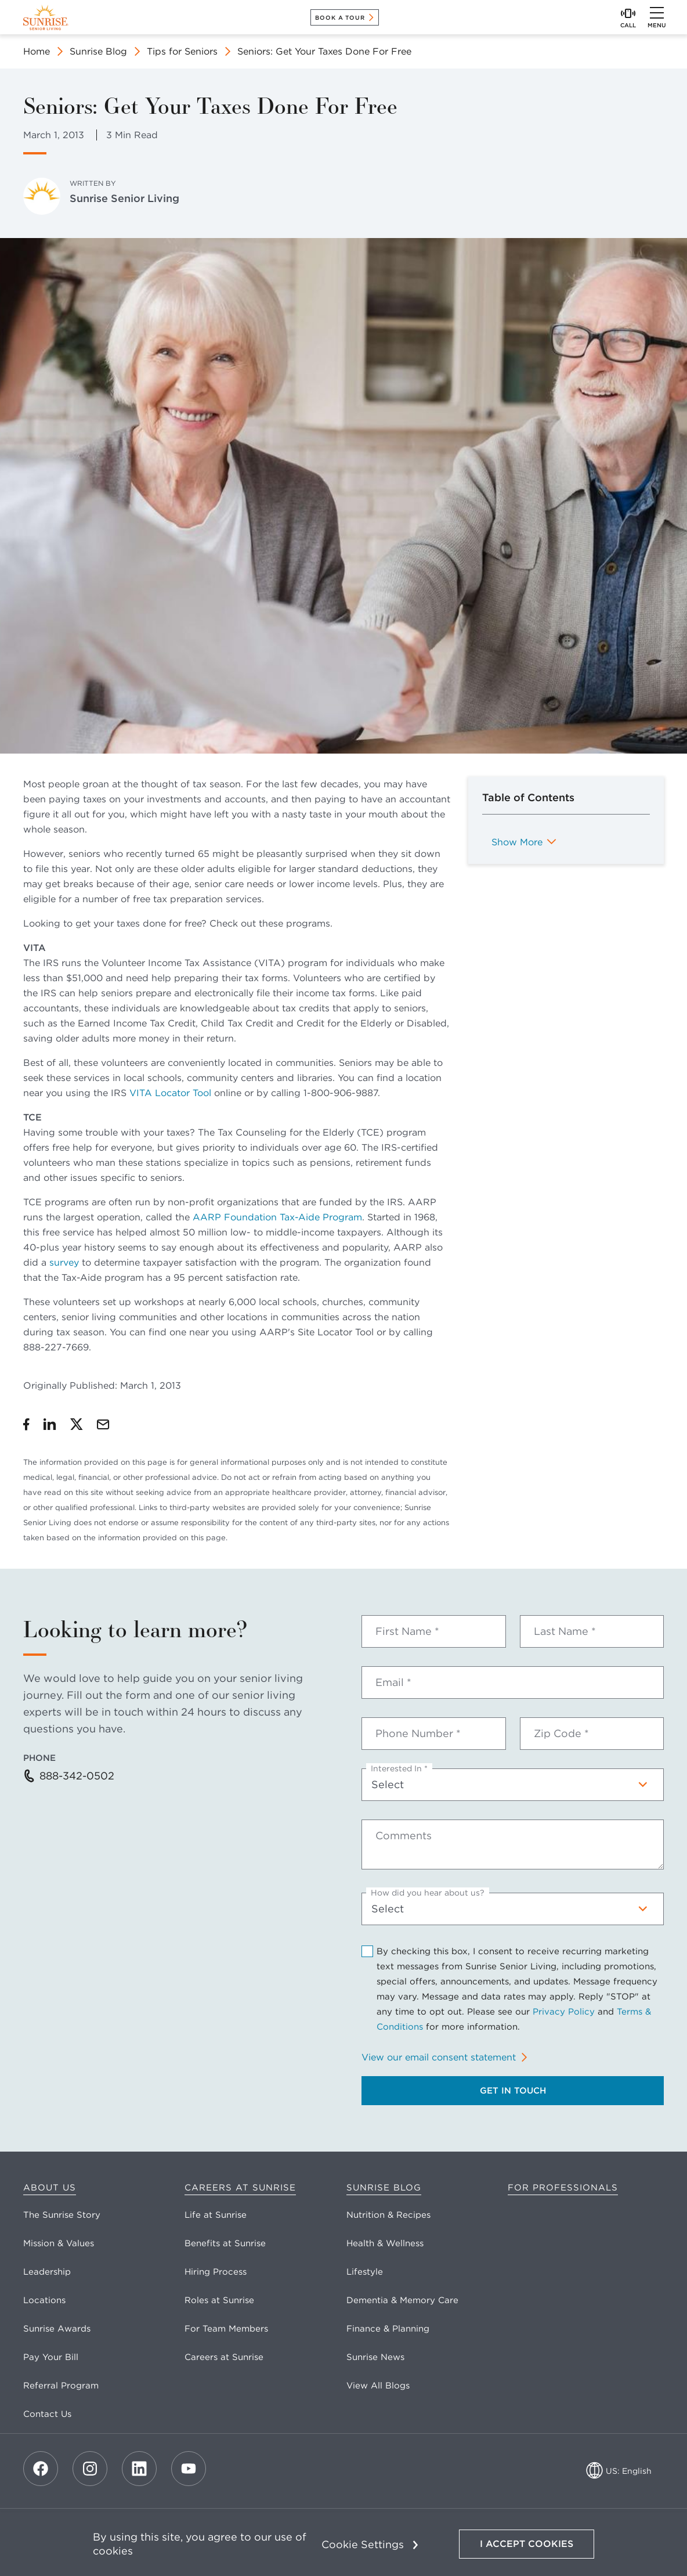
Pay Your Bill (50, 2357)
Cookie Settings (362, 2544)
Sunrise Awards (57, 2328)
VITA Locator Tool (170, 1092)
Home (36, 51)
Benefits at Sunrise (225, 2243)
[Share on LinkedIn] (50, 1424)
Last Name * (565, 1631)
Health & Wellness (385, 2243)
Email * (393, 1682)
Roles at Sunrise (219, 2300)
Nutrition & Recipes (388, 2215)
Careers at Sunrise (240, 2187)
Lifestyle (364, 2272)
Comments (403, 1836)
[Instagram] (90, 2468)
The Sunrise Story (61, 2215)
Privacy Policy (564, 2011)
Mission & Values (58, 2243)
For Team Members (226, 2328)
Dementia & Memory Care (402, 2300)
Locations (44, 2300)
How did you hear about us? (427, 1892)
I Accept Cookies (526, 2543)
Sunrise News (375, 2357)
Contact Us (47, 2414)
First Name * (407, 1631)
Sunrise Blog (98, 51)
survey (64, 1262)
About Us (49, 2187)
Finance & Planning (387, 2328)
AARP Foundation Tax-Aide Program (277, 1217)
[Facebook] (40, 2468)
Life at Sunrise (216, 2215)
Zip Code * (561, 1733)
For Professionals (563, 2187)
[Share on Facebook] (26, 1424)
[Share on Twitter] (76, 1424)
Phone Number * (418, 1733)
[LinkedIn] (139, 2468)
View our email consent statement (438, 2057)
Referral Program (61, 2385)
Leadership (47, 2272)
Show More (517, 842)
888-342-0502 (76, 1776)
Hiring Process (216, 2272)
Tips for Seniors (182, 51)
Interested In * (399, 1768)
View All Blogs (378, 2385)
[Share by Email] (103, 1424)
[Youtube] (188, 2468)
